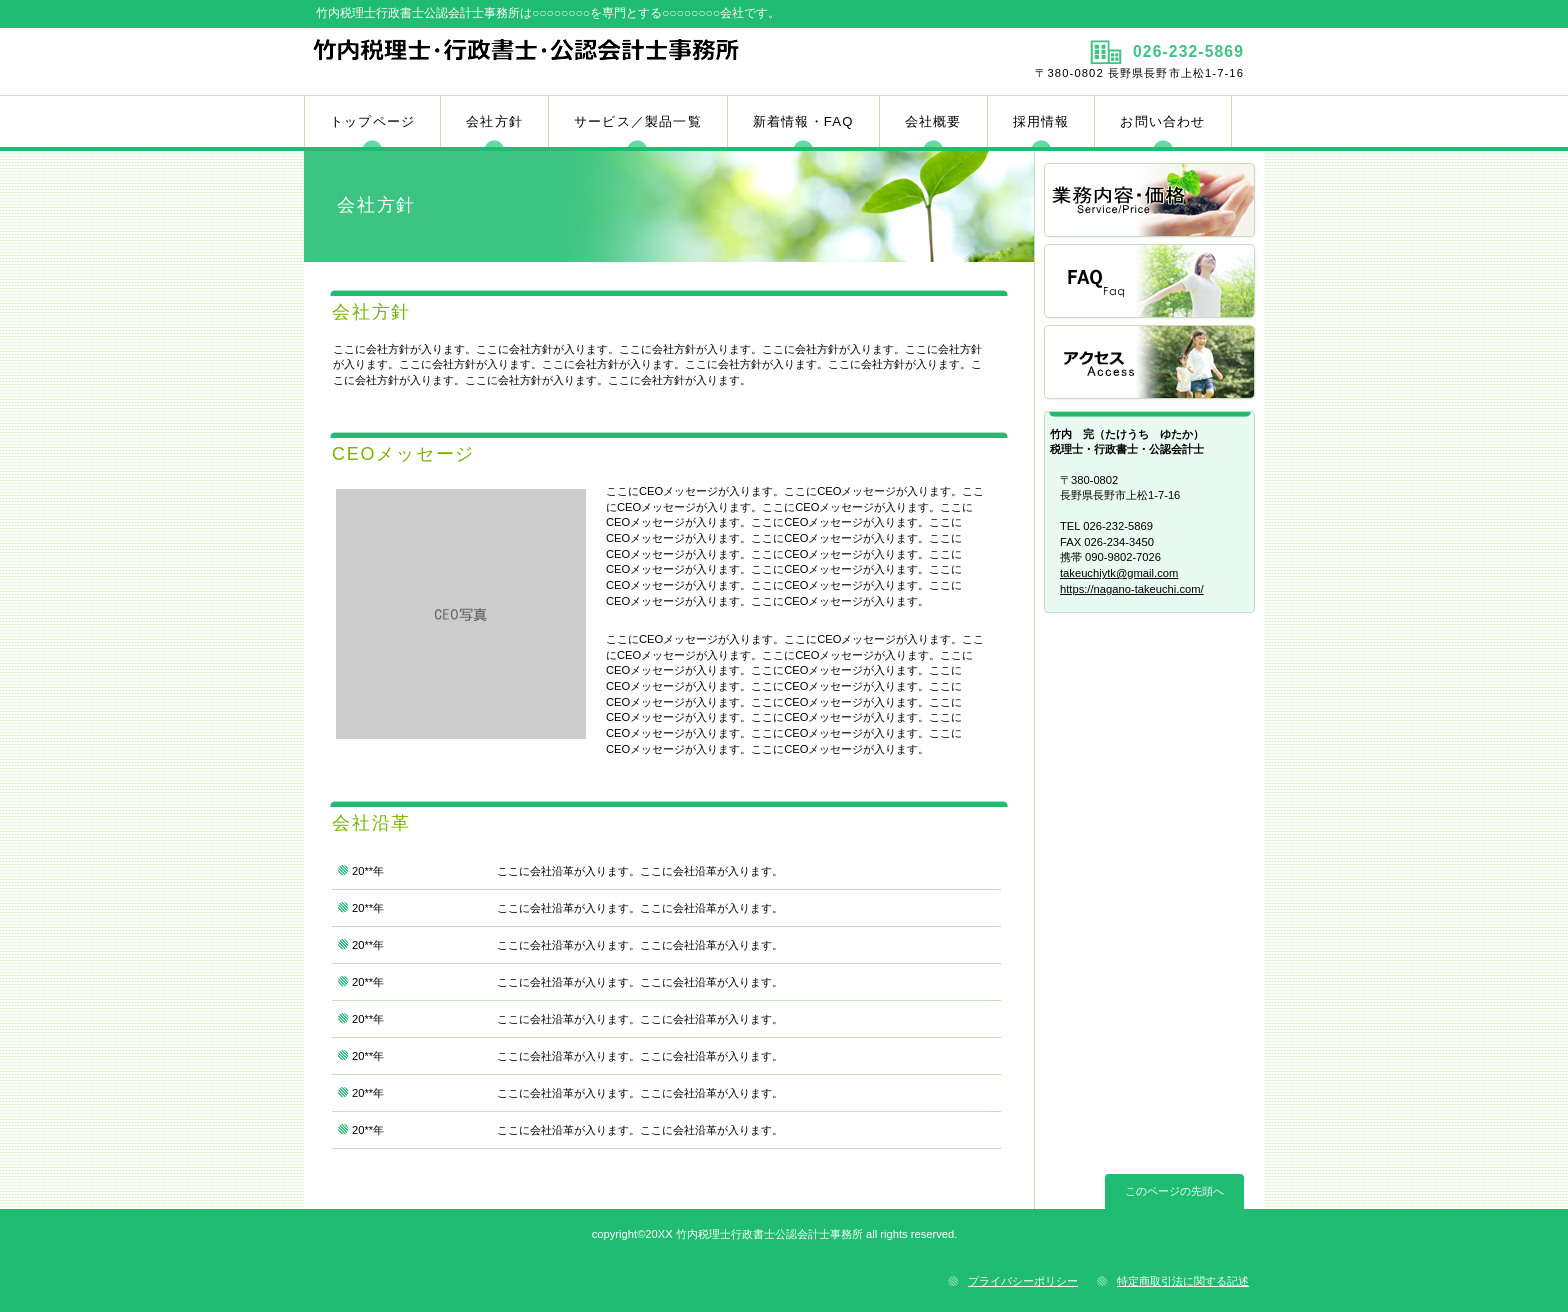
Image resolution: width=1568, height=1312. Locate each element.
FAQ (1151, 282)
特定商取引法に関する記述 (1183, 1281)
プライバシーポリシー (1023, 1281)
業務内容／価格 (1151, 201)
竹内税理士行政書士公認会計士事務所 (541, 61)
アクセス (1151, 363)
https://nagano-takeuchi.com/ (1132, 589)
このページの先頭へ (1174, 1191)
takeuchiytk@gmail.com (1119, 573)
